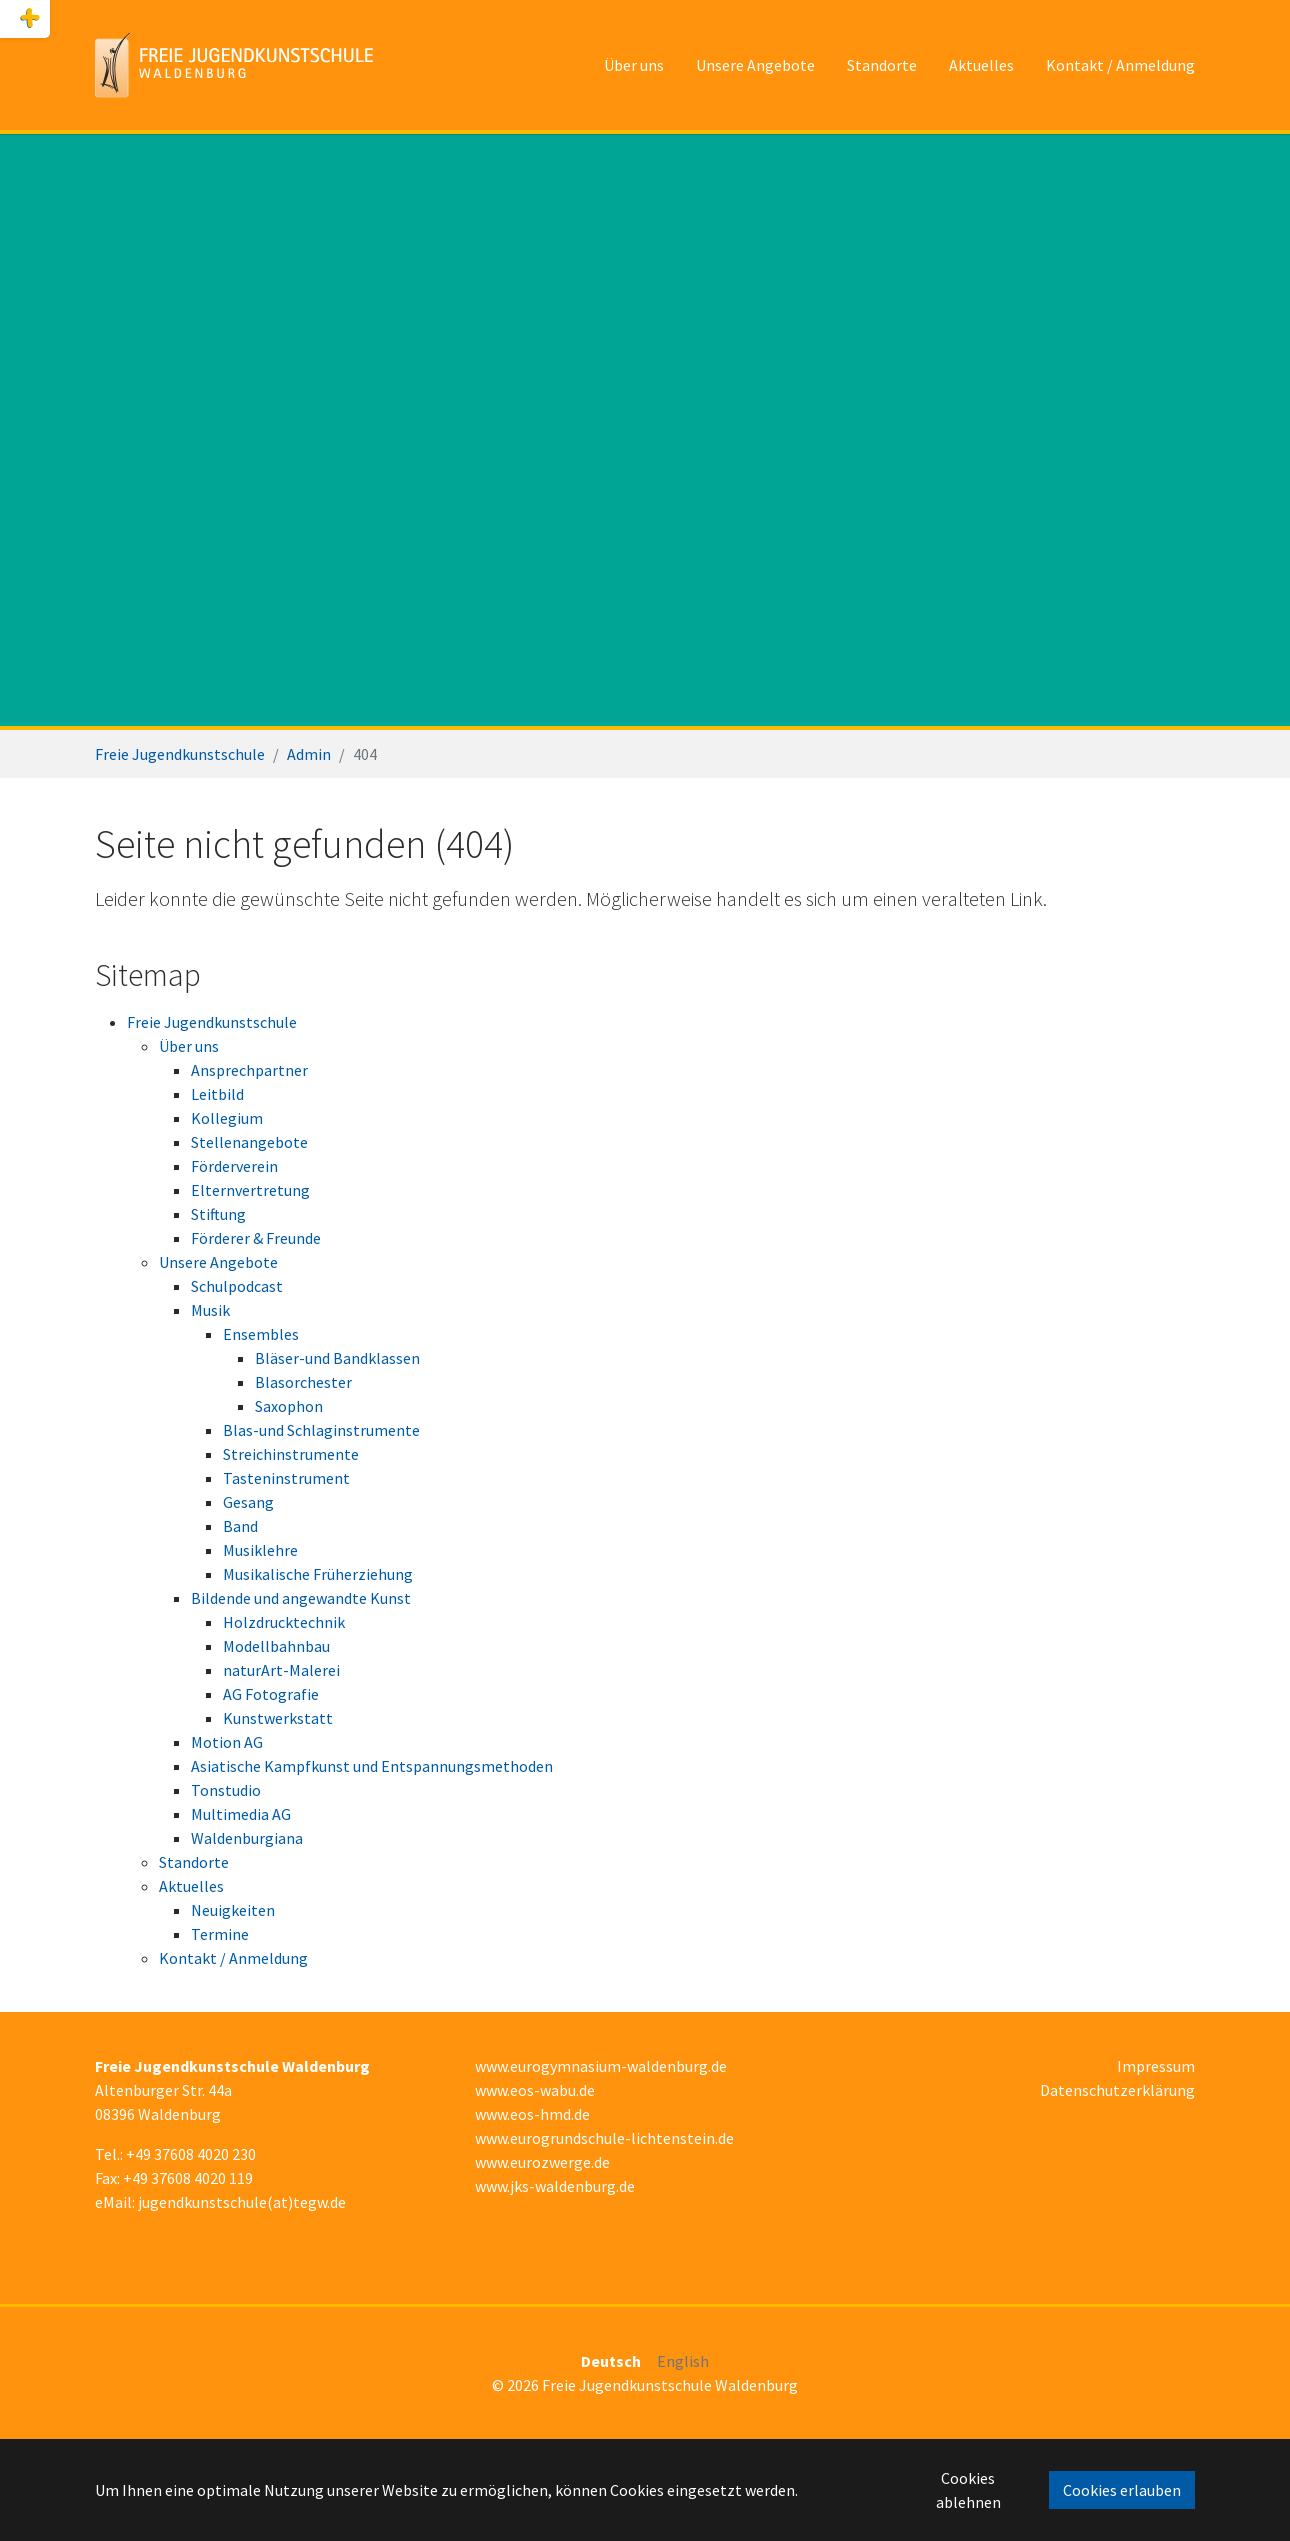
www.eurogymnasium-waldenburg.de (601, 2066)
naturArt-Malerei (281, 1670)
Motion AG (227, 1742)
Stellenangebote (249, 1142)
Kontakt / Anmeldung (233, 1958)
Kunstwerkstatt (278, 1718)
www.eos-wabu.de (535, 2090)
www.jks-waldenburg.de (555, 2186)
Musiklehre (260, 1550)
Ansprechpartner (249, 1070)
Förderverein (234, 1166)
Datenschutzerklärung (1117, 2090)
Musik (210, 1310)
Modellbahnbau (276, 1646)
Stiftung (218, 1214)
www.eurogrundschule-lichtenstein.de (604, 2138)
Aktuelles (191, 1886)
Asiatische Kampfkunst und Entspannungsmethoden (372, 1766)
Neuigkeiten (233, 1910)
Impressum (1156, 2066)
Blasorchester (303, 1382)
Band (240, 1526)
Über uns (189, 1046)
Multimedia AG (241, 1814)
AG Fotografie (271, 1694)
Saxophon (289, 1406)
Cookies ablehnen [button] (968, 2490)
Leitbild (217, 1094)
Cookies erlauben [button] (1122, 2490)
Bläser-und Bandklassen (337, 1358)
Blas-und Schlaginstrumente (321, 1430)
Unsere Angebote (218, 1262)
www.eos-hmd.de (532, 2114)
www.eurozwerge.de (542, 2162)
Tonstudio (226, 1790)
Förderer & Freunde (256, 1238)
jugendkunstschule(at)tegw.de (242, 2202)
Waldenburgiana (247, 1838)
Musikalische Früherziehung (318, 1574)
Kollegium (227, 1118)
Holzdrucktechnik (284, 1622)
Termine (220, 1934)
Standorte (194, 1862)
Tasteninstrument (286, 1478)
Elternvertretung (250, 1190)
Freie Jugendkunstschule (212, 1022)
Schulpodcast (237, 1286)
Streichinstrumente (291, 1454)
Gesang (248, 1502)
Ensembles (261, 1334)
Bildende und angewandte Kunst (301, 1598)
